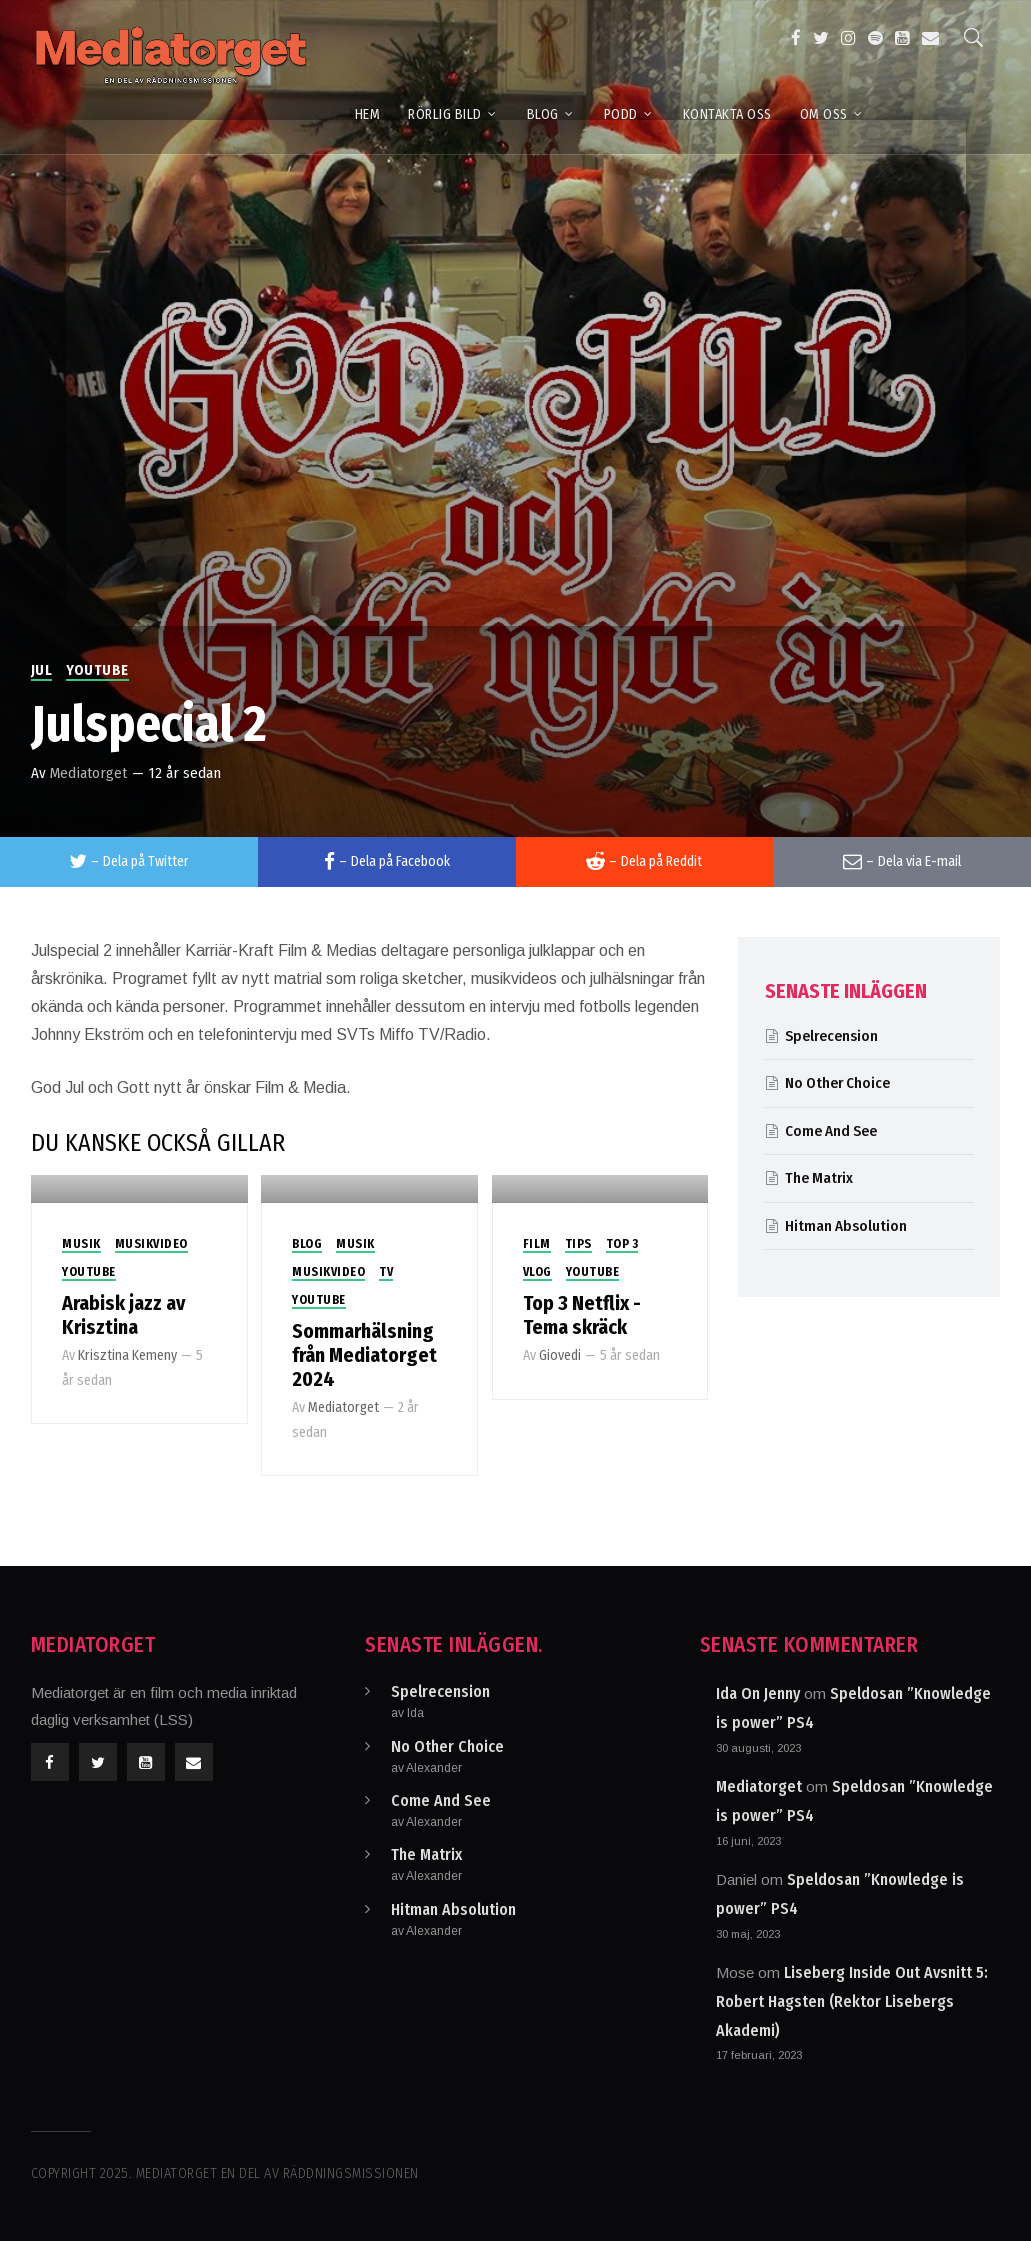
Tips (578, 1244)
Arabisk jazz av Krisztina (123, 1315)
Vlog (537, 1272)
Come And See (831, 1131)
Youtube (97, 670)
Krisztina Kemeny (127, 1355)
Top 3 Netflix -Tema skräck (582, 1315)
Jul (42, 670)
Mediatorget (88, 773)
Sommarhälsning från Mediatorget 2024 (364, 1355)
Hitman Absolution (846, 1226)
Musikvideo (151, 1244)
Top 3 (622, 1244)
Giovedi (560, 1355)
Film (537, 1244)
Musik (81, 1244)
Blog (307, 1244)
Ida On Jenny (758, 1693)
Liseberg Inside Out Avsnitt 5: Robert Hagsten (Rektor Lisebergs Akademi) (852, 2001)
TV (386, 1272)
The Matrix (819, 1178)
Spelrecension (831, 1036)
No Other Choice (837, 1083)
